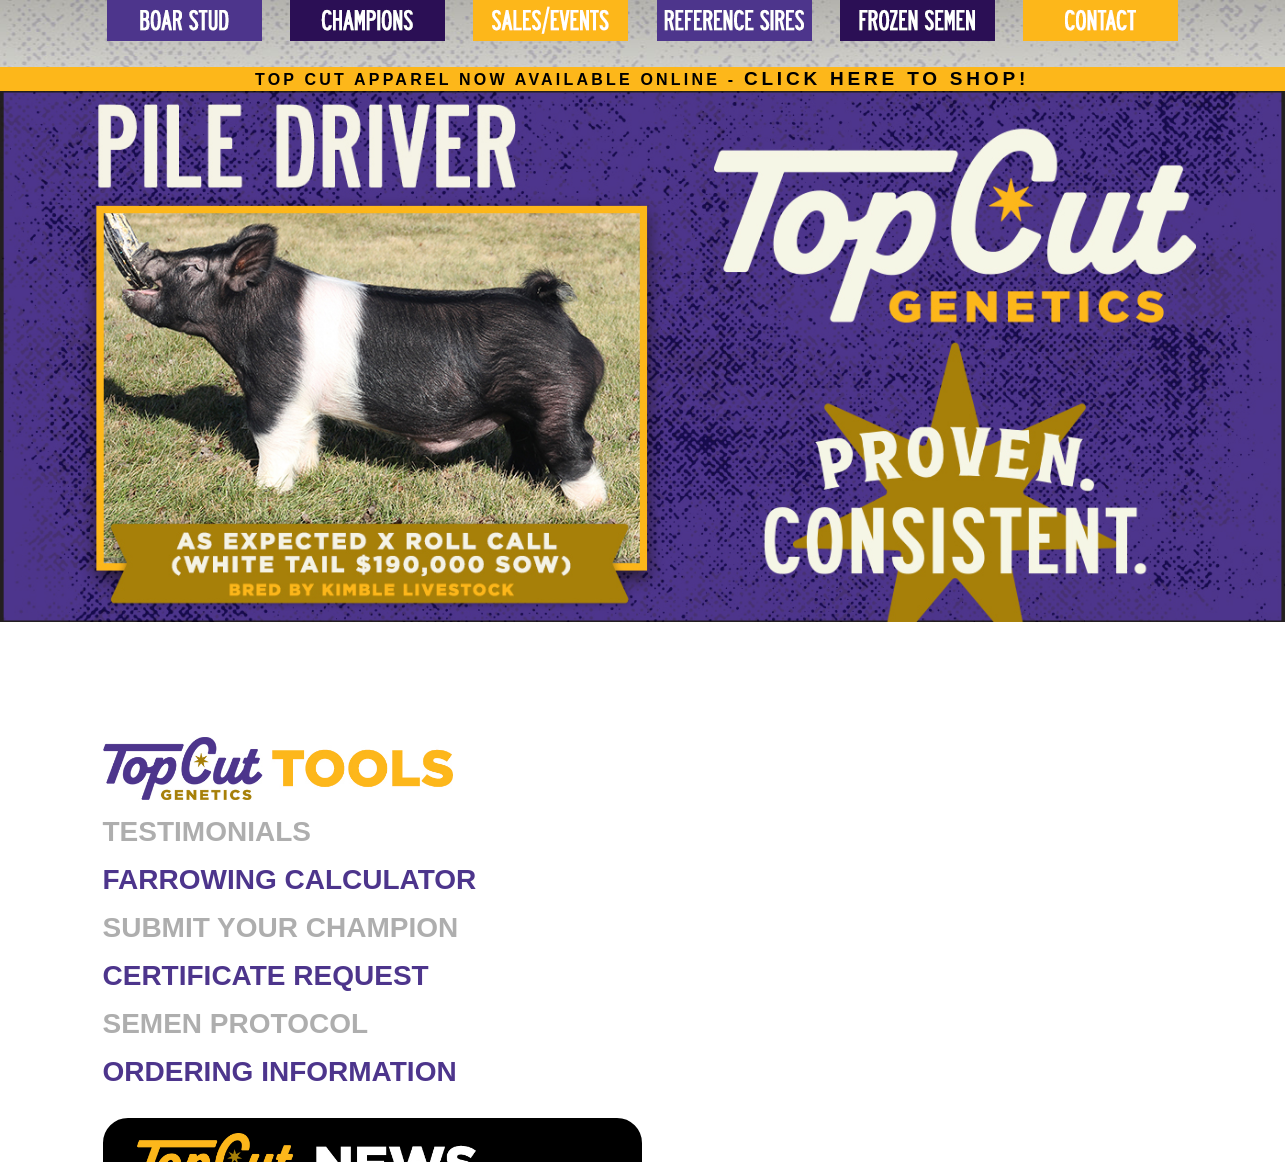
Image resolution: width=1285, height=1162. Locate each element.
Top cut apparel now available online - (642, 79)
